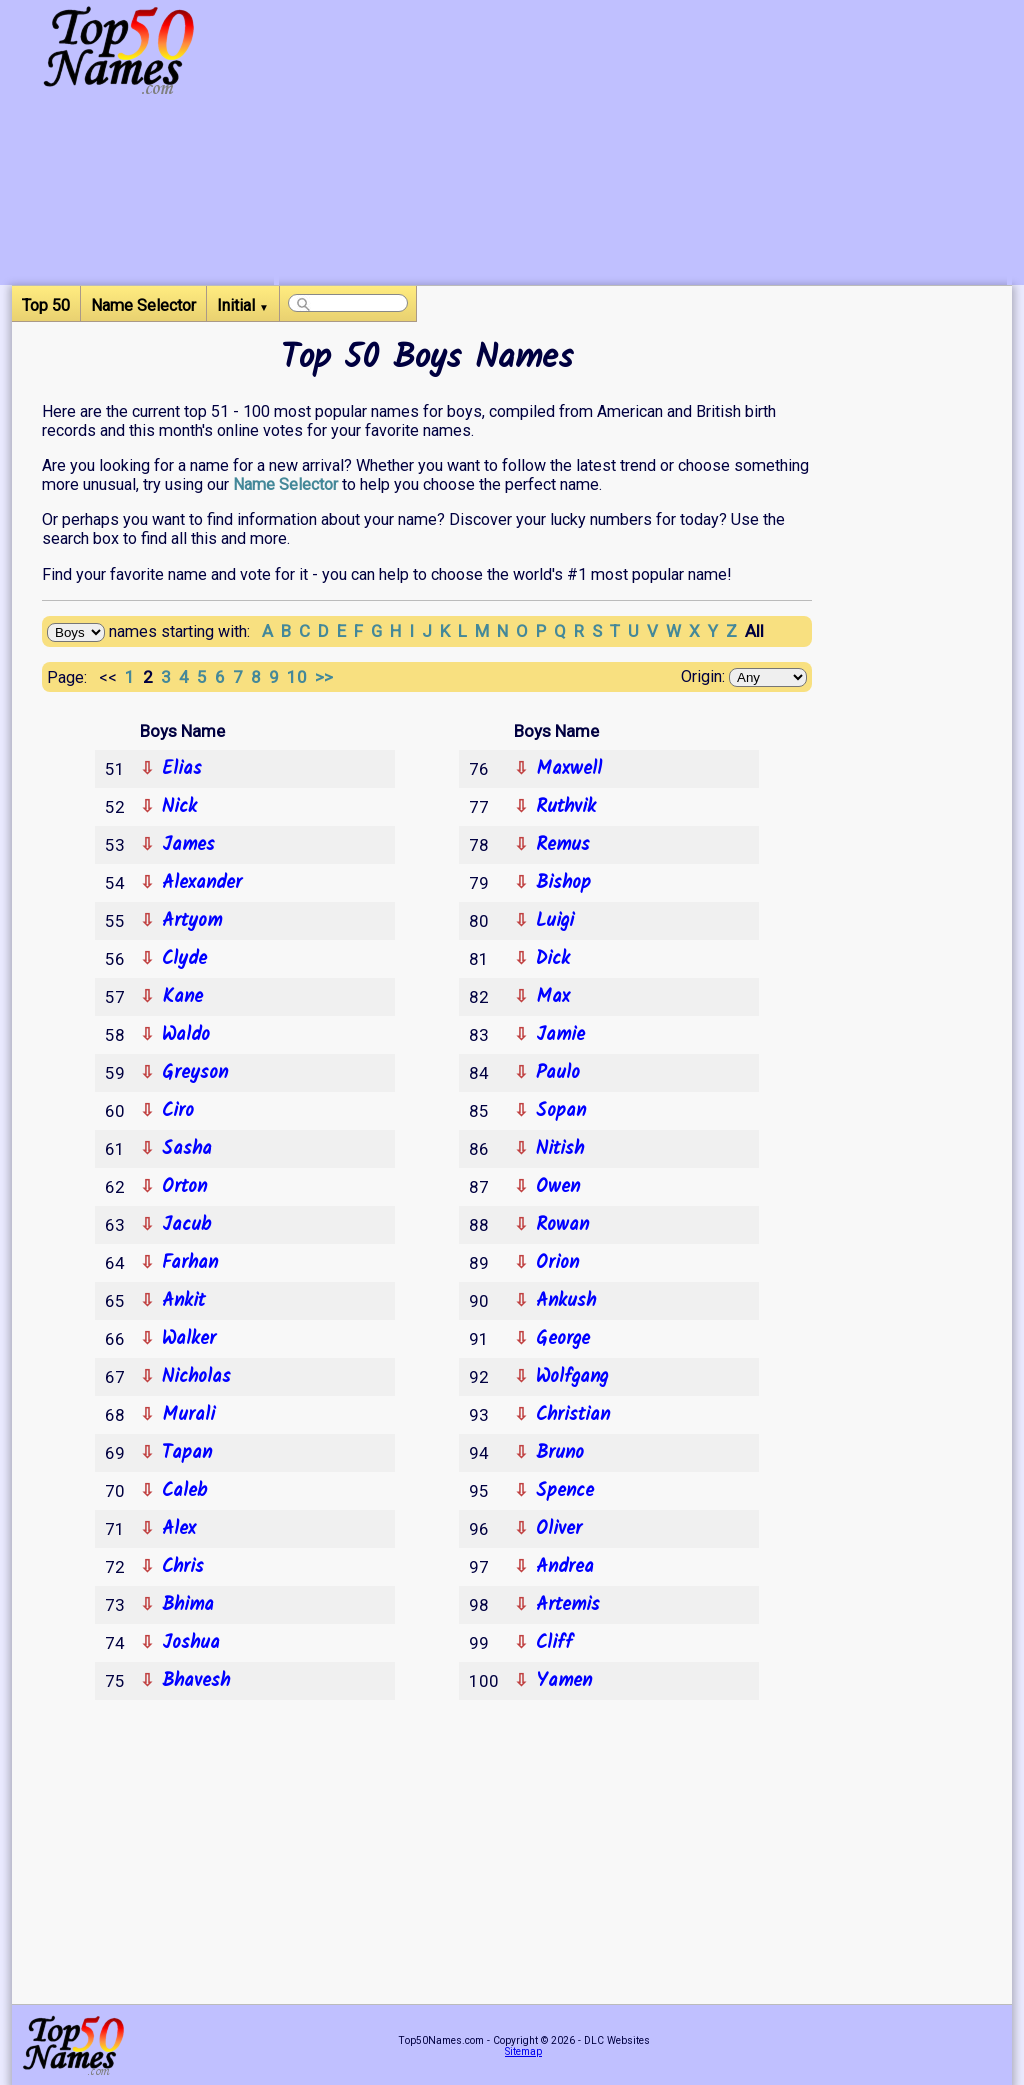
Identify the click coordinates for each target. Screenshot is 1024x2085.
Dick (553, 959)
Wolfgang (572, 1377)
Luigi (555, 921)
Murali (188, 1415)
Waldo (186, 1035)
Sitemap (523, 2051)
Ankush (566, 1301)
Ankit (183, 1301)
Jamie (560, 1035)
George (563, 1339)
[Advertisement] (643, 145)
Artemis (568, 1605)
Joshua (191, 1643)
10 (301, 677)
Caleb (184, 1491)
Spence (565, 1491)
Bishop (563, 883)
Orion (557, 1263)
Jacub (186, 1225)
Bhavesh (196, 1681)
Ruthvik (566, 807)
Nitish (560, 1149)
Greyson (195, 1073)
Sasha (187, 1149)
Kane (182, 997)
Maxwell (569, 769)
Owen (558, 1187)
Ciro (178, 1111)
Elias (182, 769)
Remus (563, 845)
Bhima (188, 1605)
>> (326, 677)
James (188, 845)
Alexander (202, 883)
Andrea (565, 1567)
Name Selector (143, 305)
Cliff (554, 1643)
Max (553, 997)
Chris (183, 1567)
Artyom (192, 921)
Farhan (190, 1263)
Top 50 (46, 305)
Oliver (559, 1529)
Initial (243, 305)
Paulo (558, 1073)
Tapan (187, 1453)
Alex (179, 1529)
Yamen (564, 1681)
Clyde (184, 959)
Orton (184, 1187)
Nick (179, 807)
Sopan (561, 1111)
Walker (189, 1339)
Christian (573, 1415)
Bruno (560, 1453)
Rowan (562, 1225)
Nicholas (196, 1377)
